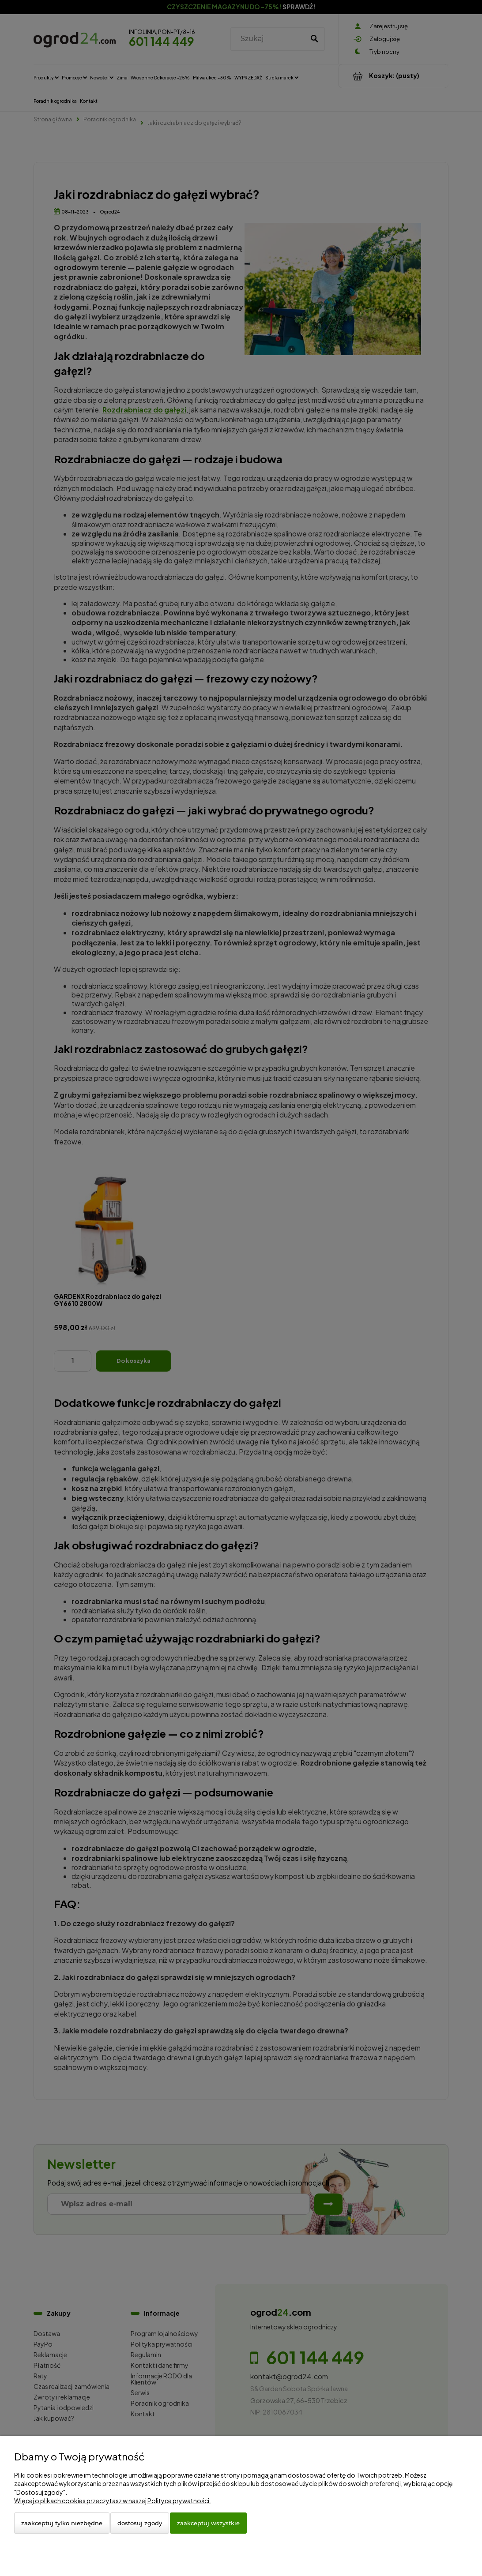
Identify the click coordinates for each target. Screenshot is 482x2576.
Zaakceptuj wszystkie (208, 2523)
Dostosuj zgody (139, 2523)
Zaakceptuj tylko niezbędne (61, 2523)
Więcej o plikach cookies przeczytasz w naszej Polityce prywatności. (112, 2501)
